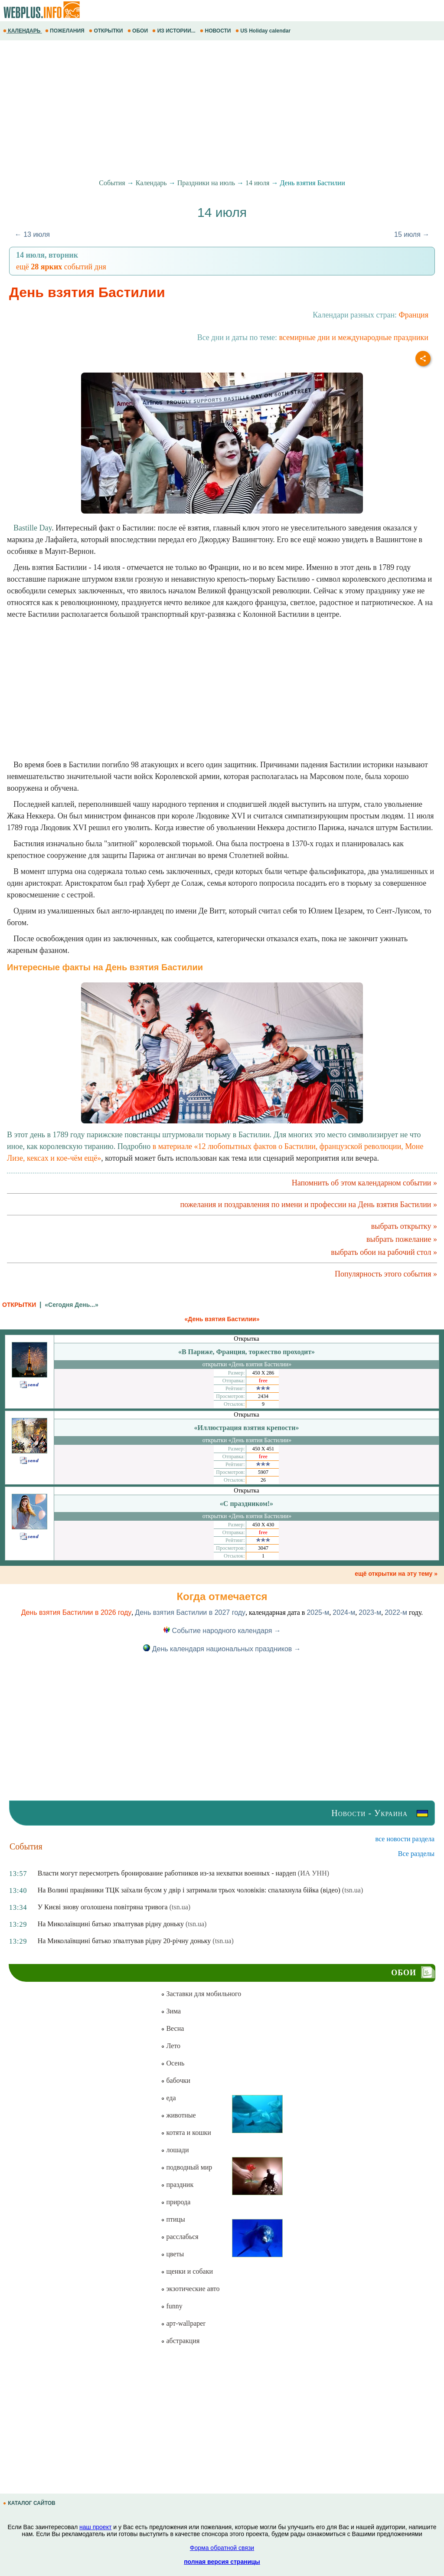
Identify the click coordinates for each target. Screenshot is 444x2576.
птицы (173, 2219)
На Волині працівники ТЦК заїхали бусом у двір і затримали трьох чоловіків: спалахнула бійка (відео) (189, 1890)
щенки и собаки (187, 2271)
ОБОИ (138, 31)
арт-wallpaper (183, 2323)
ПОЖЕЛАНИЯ (65, 31)
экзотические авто (190, 2288)
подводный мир (186, 2167)
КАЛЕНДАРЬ (22, 31)
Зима (171, 2011)
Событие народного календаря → (222, 1630)
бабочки (175, 2080)
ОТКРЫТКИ (106, 31)
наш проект (95, 2527)
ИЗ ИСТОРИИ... (174, 31)
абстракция (180, 2340)
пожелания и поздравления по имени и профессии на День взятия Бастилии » (308, 1204)
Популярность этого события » (386, 1274)
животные (178, 2115)
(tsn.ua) (352, 1890)
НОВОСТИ (216, 31)
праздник (177, 2184)
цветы (172, 2254)
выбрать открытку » (404, 1226)
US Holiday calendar (263, 31)
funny (171, 2306)
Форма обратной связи (222, 2547)
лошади (175, 2150)
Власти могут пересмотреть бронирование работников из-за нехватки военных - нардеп (167, 1873)
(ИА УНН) (313, 1873)
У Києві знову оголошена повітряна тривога (103, 1907)
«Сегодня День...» (71, 1304)
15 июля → (411, 234)
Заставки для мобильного (201, 1993)
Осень (172, 2063)
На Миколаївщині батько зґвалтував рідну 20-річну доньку (124, 1940)
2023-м (370, 1612)
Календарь (151, 183)
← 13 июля (32, 234)
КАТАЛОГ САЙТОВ (30, 2503)
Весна (172, 2028)
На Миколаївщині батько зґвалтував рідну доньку (111, 1924)
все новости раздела (404, 1839)
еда (168, 2097)
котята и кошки (186, 2132)
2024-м (344, 1612)
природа (175, 2202)
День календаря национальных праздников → (222, 1649)
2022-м (396, 1612)
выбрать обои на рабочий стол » (384, 1252)
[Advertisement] (222, 109)
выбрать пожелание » (401, 1239)
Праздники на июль (206, 183)
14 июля (257, 183)
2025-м (318, 1612)
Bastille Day (32, 528)
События (112, 183)
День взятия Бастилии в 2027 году (190, 1612)
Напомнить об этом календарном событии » (364, 1182)
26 (263, 1480)
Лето (170, 2045)
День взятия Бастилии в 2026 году (76, 1612)
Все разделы (416, 1853)
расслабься (179, 2236)
